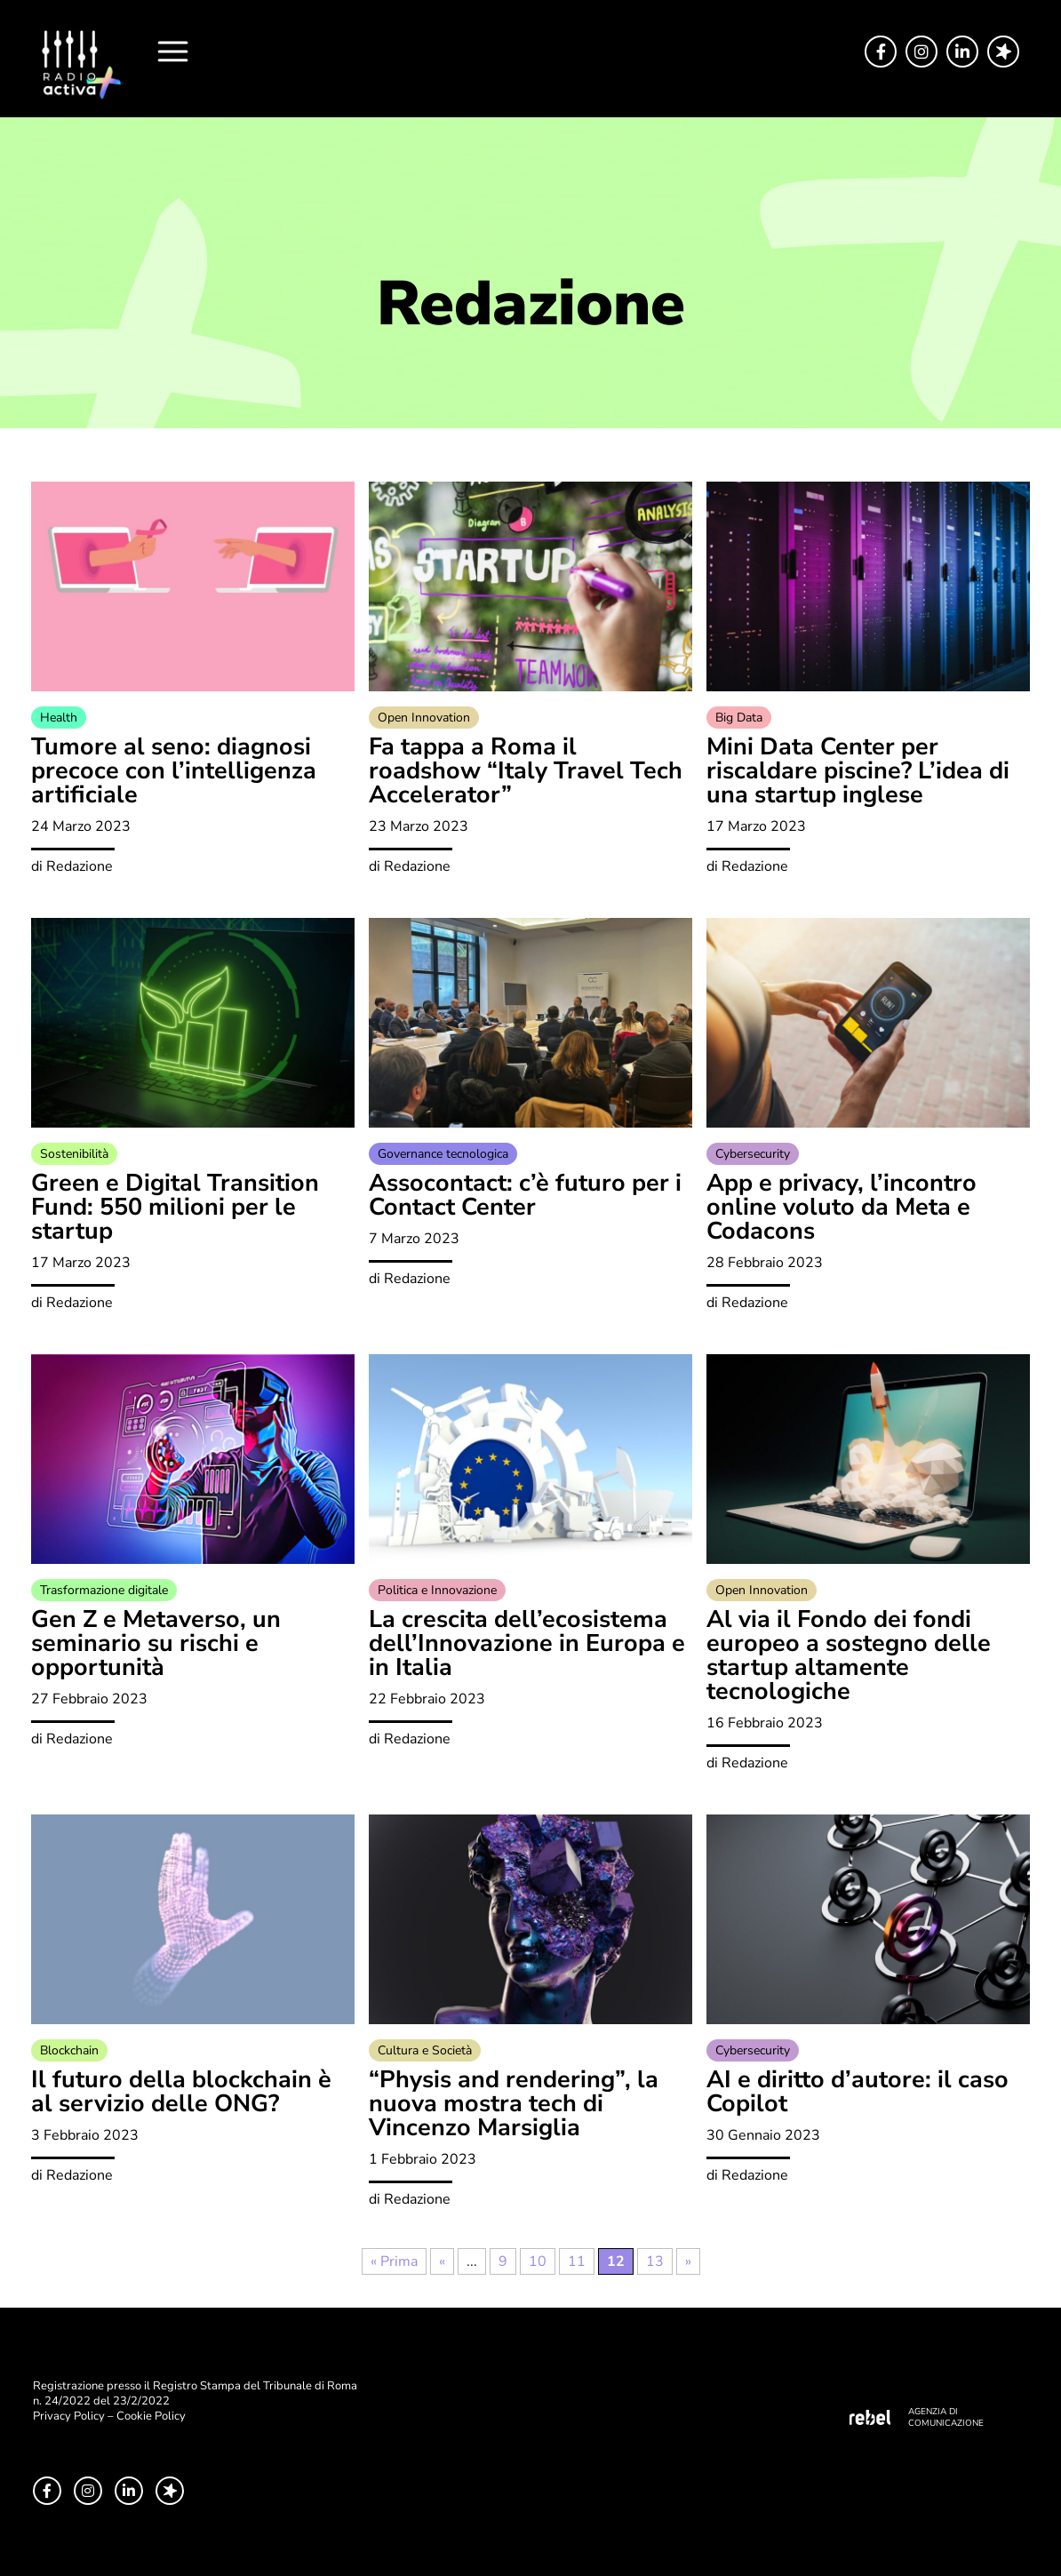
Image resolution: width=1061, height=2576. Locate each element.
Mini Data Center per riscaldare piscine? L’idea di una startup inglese (857, 770)
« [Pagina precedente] (442, 2261)
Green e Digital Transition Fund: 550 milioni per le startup (175, 1207)
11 (577, 2261)
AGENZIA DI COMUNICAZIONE (946, 2417)
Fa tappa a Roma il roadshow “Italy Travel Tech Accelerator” (525, 770)
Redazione (79, 866)
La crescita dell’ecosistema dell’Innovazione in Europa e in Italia (527, 1643)
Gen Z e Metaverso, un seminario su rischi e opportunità (156, 1643)
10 (537, 2261)
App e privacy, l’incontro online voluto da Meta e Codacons (841, 1207)
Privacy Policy (69, 2416)
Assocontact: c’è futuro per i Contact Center (525, 1195)
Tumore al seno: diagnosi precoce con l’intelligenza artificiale (173, 770)
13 (655, 2261)
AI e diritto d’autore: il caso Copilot (857, 2091)
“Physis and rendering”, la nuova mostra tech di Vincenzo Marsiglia (513, 2103)
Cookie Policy (151, 2416)
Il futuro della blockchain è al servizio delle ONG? (181, 2091)
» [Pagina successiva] (688, 2261)
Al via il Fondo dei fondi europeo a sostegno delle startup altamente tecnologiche (848, 1655)
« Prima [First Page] (394, 2261)
